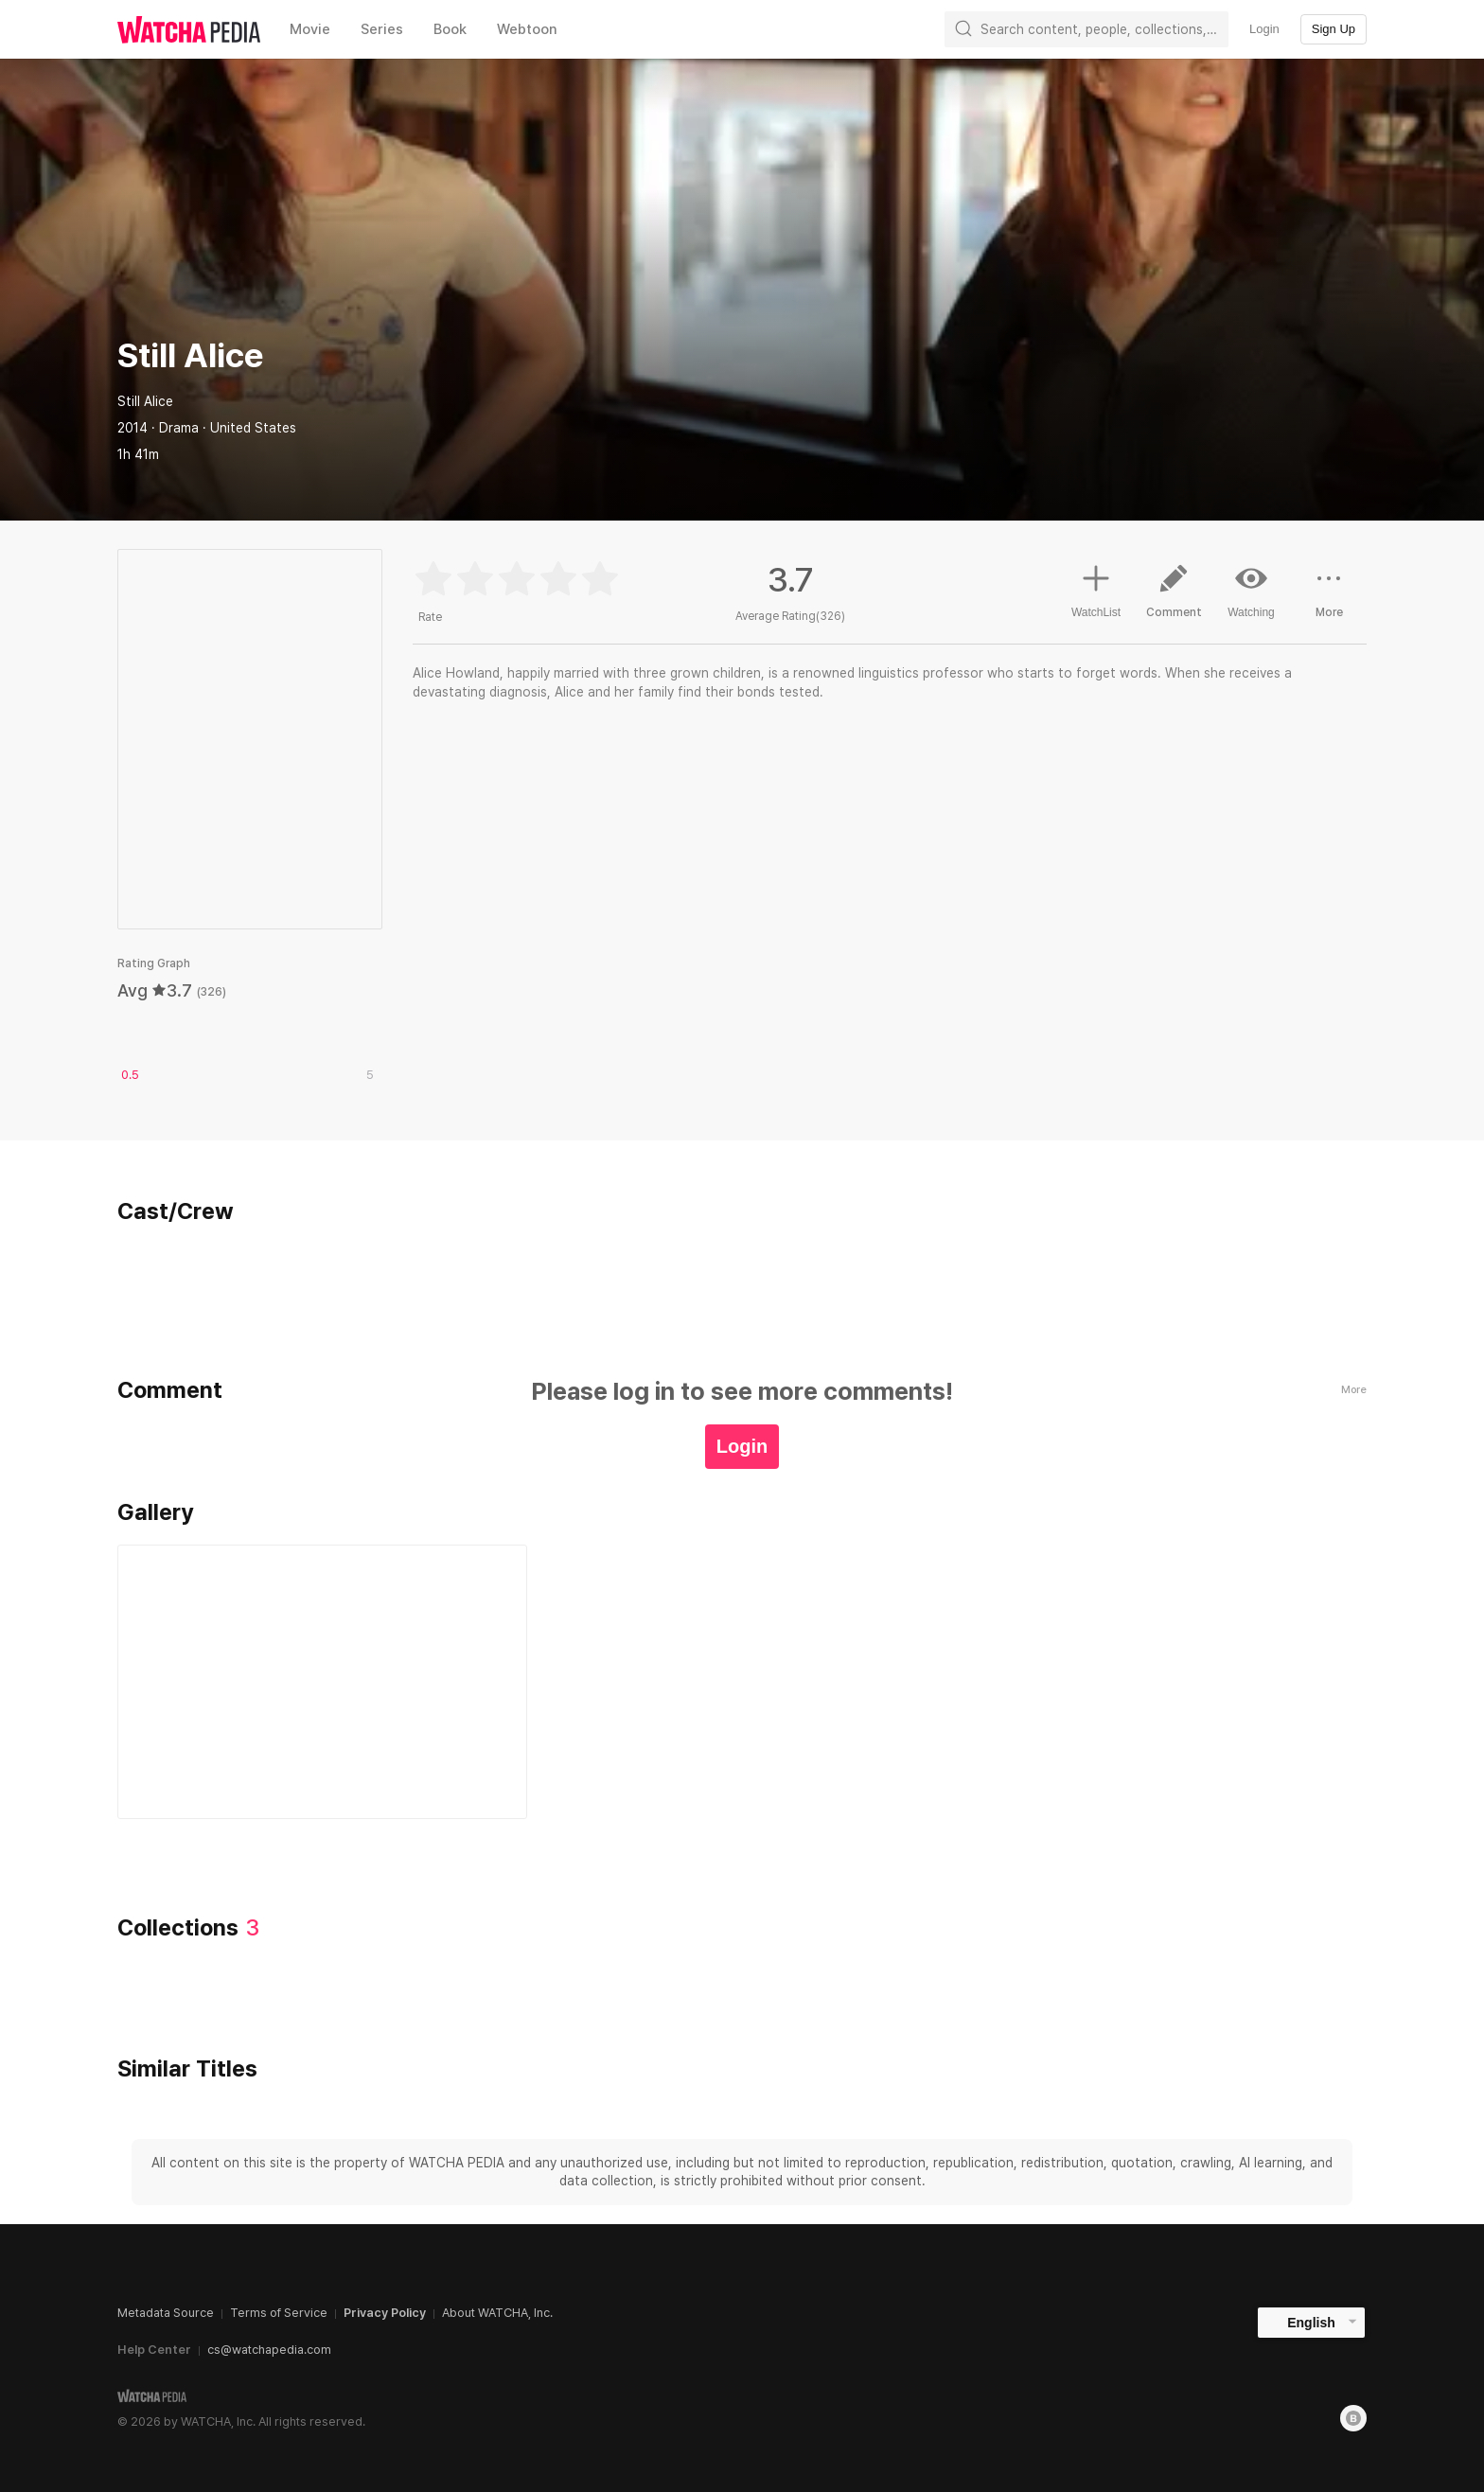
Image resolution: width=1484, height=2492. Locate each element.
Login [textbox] (1264, 29)
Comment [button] (1173, 598)
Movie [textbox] (310, 29)
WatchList (1096, 588)
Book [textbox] (450, 29)
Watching (1251, 590)
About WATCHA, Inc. (497, 2313)
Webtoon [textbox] (527, 29)
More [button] (1329, 598)
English (1311, 2322)
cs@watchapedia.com (269, 2349)
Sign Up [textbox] (1333, 29)
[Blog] (1353, 2418)
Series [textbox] (382, 29)
